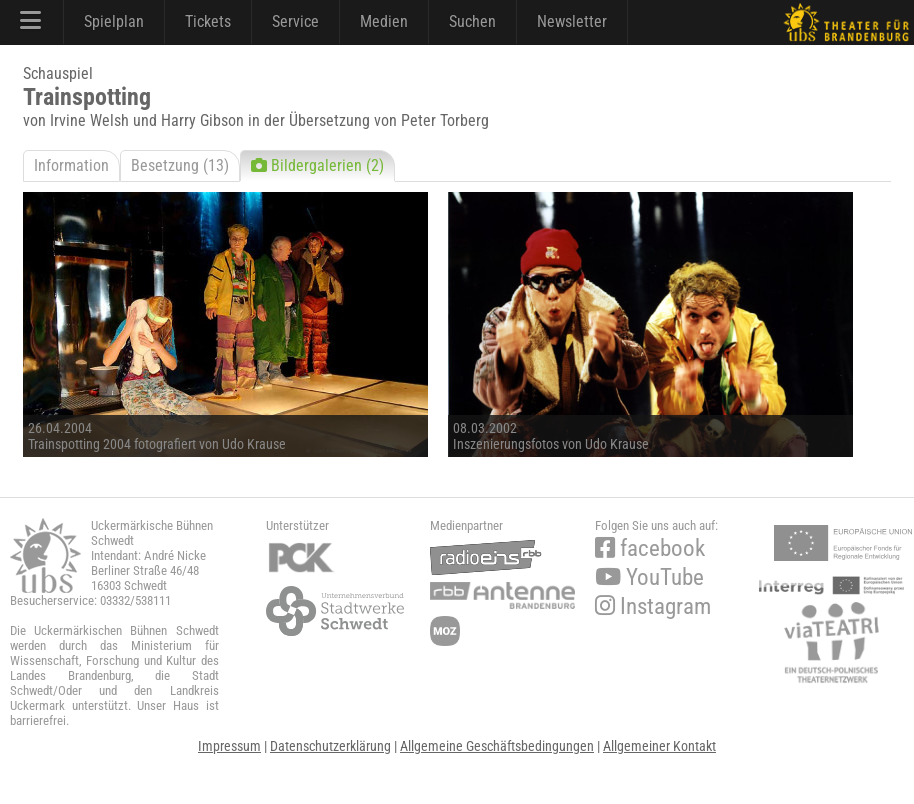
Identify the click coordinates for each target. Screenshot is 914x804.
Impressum (229, 746)
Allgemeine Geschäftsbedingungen (497, 746)
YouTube (649, 577)
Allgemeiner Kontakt (659, 746)
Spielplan (114, 21)
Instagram (653, 606)
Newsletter (572, 21)
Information (71, 165)
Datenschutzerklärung (330, 746)
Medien (384, 21)
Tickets (208, 21)
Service (295, 21)
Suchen (472, 21)
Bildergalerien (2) (317, 165)
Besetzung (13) (180, 165)
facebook (650, 548)
